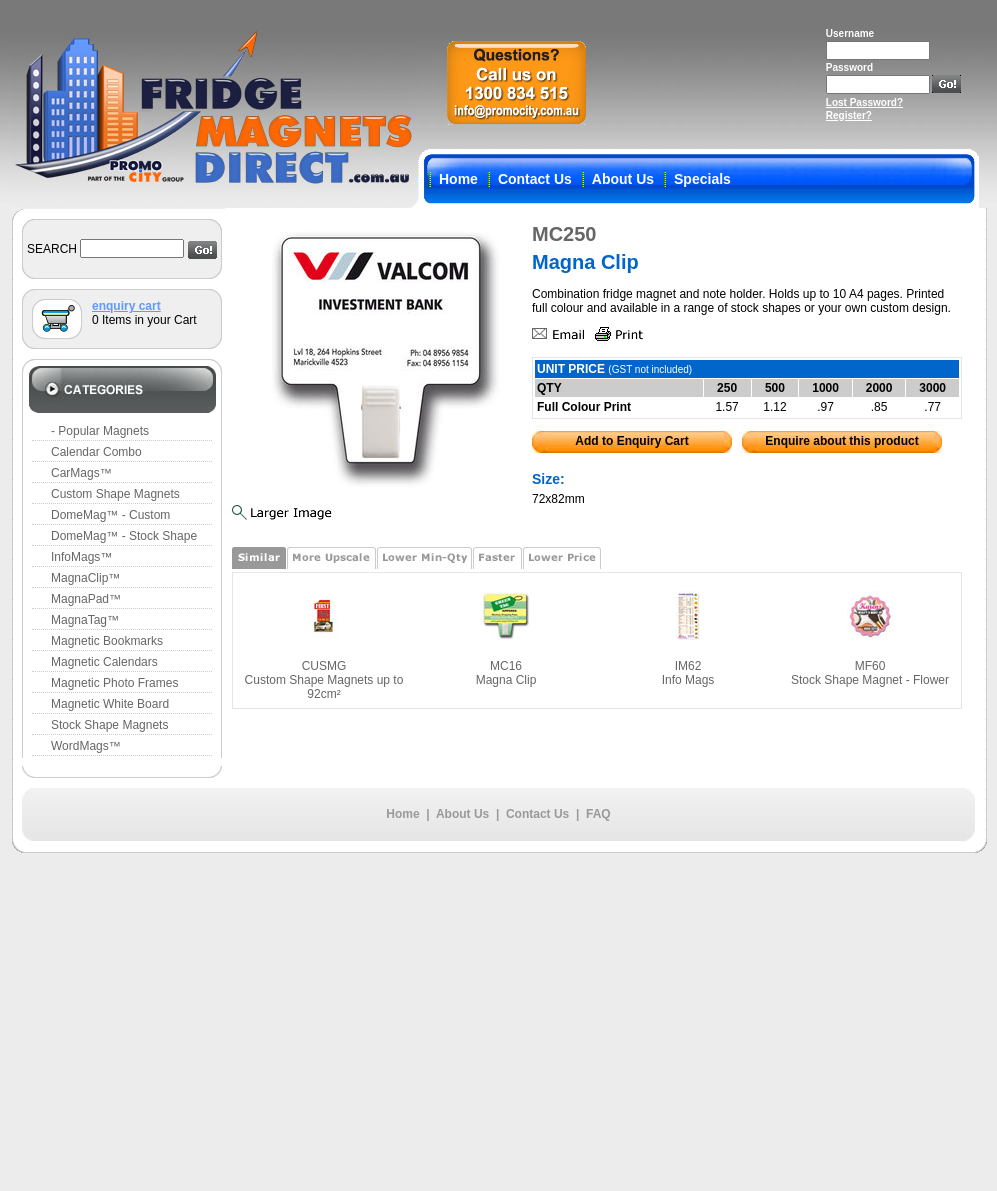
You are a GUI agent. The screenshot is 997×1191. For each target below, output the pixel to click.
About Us (623, 179)
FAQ (598, 814)
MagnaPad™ (86, 599)
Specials (702, 179)
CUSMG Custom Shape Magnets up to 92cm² (324, 680)
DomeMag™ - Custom (110, 515)
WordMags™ (86, 746)
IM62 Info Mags (688, 673)
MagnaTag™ (85, 620)
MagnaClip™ (85, 578)
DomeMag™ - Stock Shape (124, 536)
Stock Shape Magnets (109, 725)
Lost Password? (864, 102)
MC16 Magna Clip (506, 673)
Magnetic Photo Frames (114, 683)
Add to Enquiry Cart (631, 441)
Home (458, 179)
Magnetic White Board (110, 704)
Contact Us (535, 179)
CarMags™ (81, 473)
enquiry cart (126, 306)
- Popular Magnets (100, 431)
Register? (849, 115)
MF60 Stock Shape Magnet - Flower (870, 673)
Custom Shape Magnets (115, 494)
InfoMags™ (81, 557)
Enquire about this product (841, 441)
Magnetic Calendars (104, 662)
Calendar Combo (96, 452)
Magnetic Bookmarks (107, 641)
